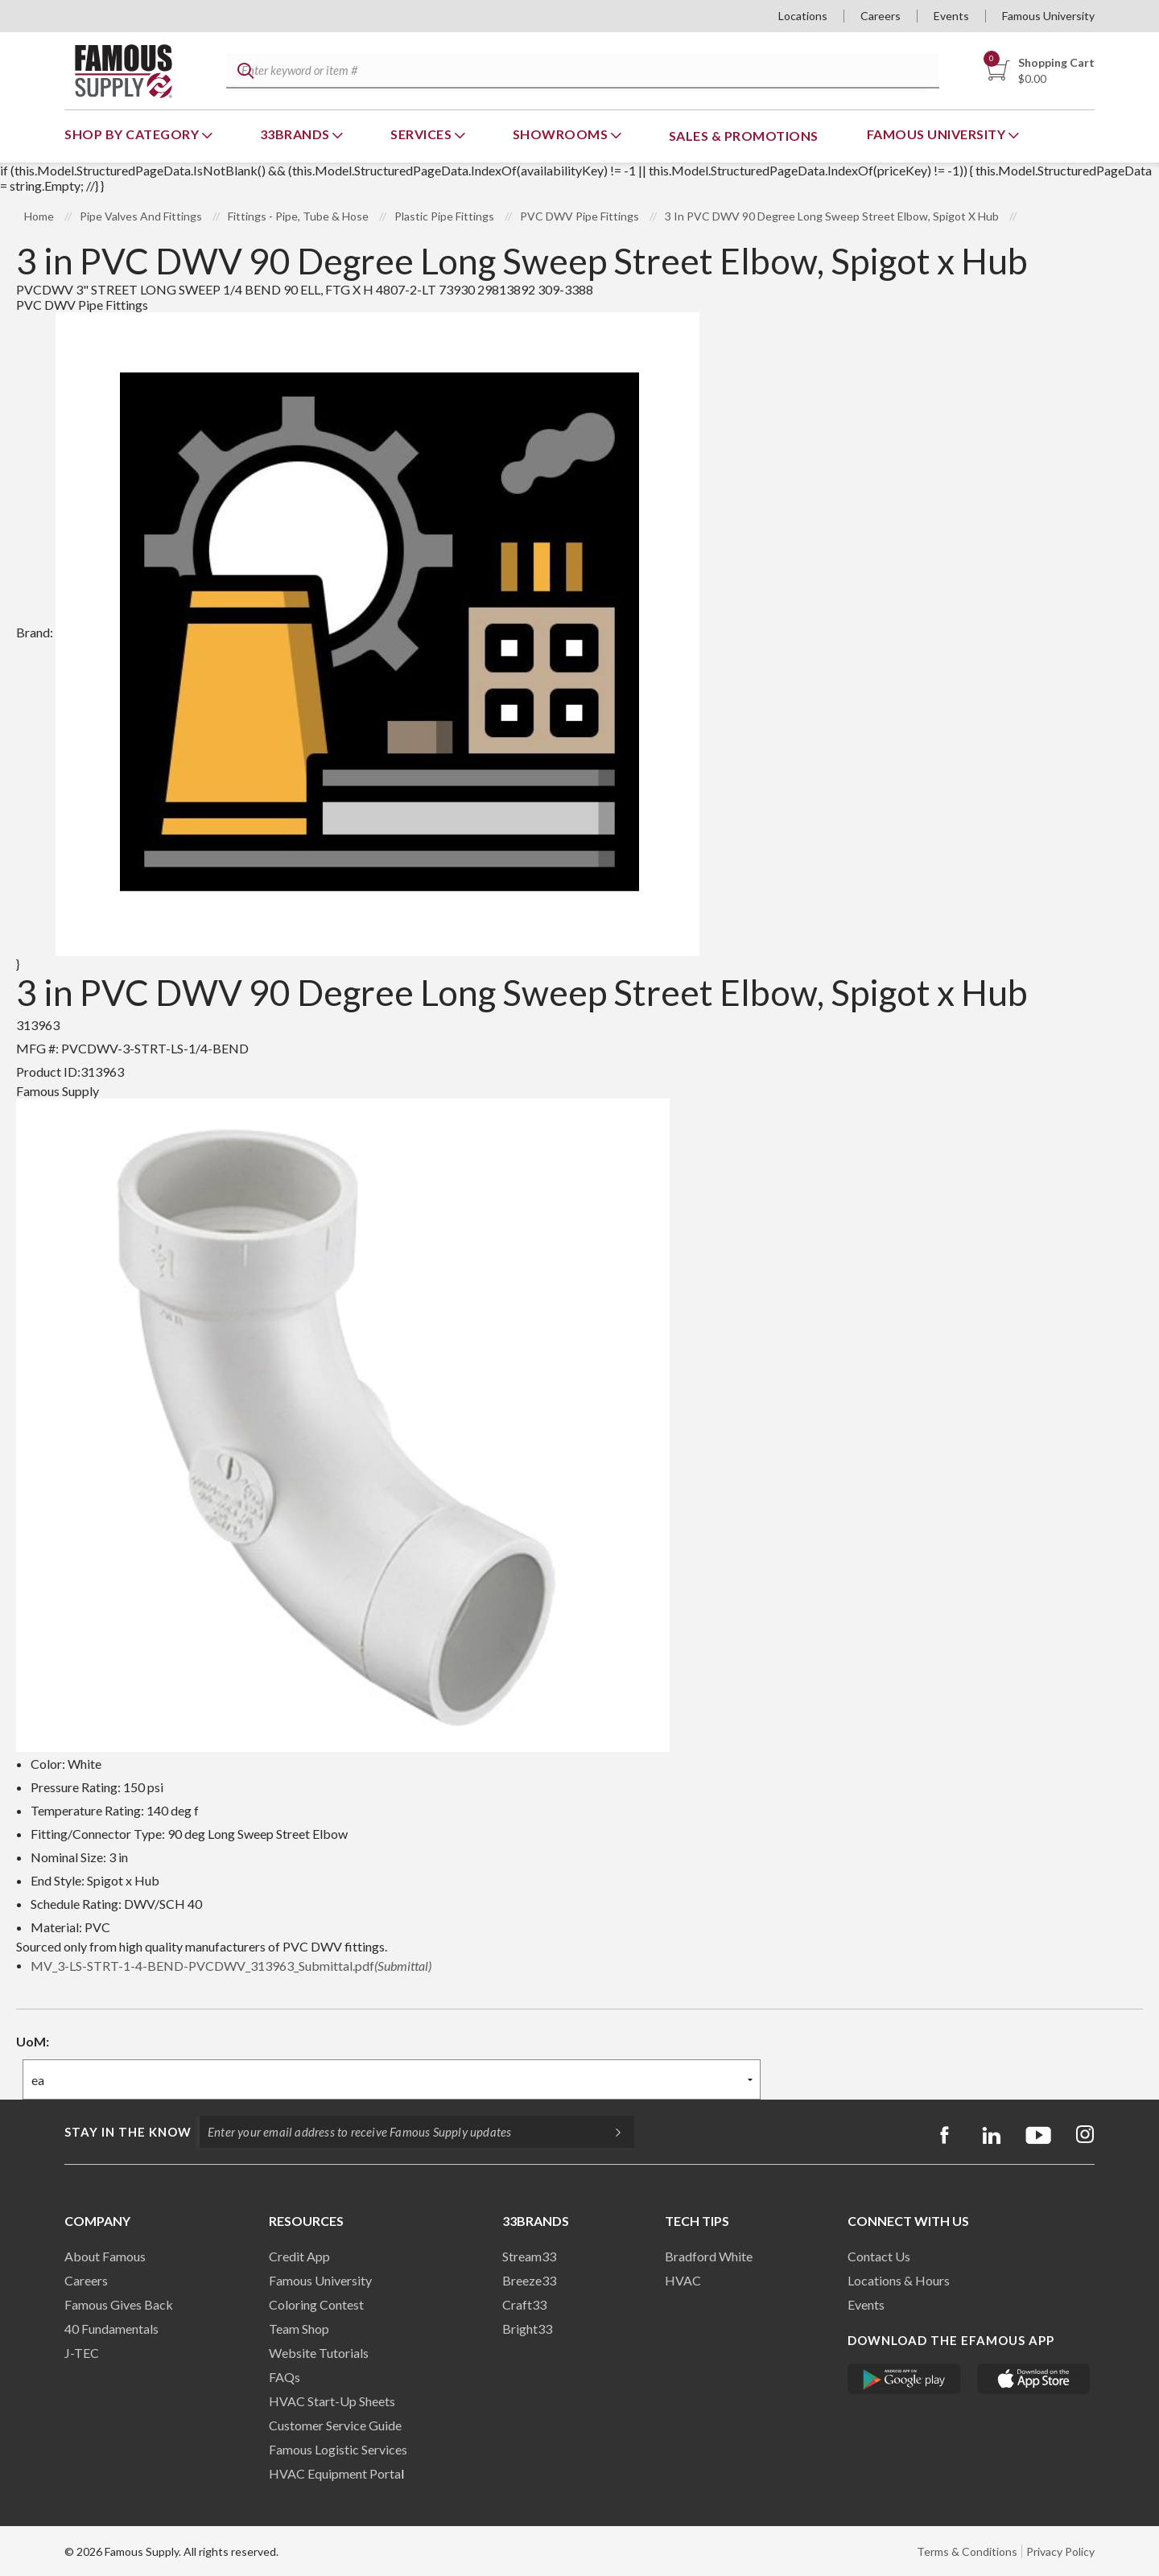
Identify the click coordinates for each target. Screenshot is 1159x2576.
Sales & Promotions (744, 135)
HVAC (683, 2280)
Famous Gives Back (118, 2304)
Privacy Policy (1060, 2551)
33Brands (296, 134)
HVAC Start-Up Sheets (332, 2401)
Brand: (357, 632)
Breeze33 (529, 2280)
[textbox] (580, 71)
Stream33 (529, 2256)
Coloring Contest (316, 2304)
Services (422, 134)
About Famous (105, 2256)
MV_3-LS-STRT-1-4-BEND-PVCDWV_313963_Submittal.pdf (231, 1965)
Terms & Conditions (967, 2551)
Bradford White (709, 2256)
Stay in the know (128, 2132)
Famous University (1048, 16)
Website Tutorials (319, 2352)
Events (951, 16)
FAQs (284, 2376)
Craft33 (524, 2304)
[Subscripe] (610, 2132)
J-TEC (81, 2352)
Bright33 (527, 2328)
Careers (880, 16)
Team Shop (299, 2328)
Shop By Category (133, 134)
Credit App (299, 2256)
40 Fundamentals (111, 2328)
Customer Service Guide (335, 2425)
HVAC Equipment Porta (335, 2473)
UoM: (32, 2041)
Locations (802, 16)
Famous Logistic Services (338, 2449)
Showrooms (562, 134)
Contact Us (879, 2256)
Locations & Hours (899, 2280)
